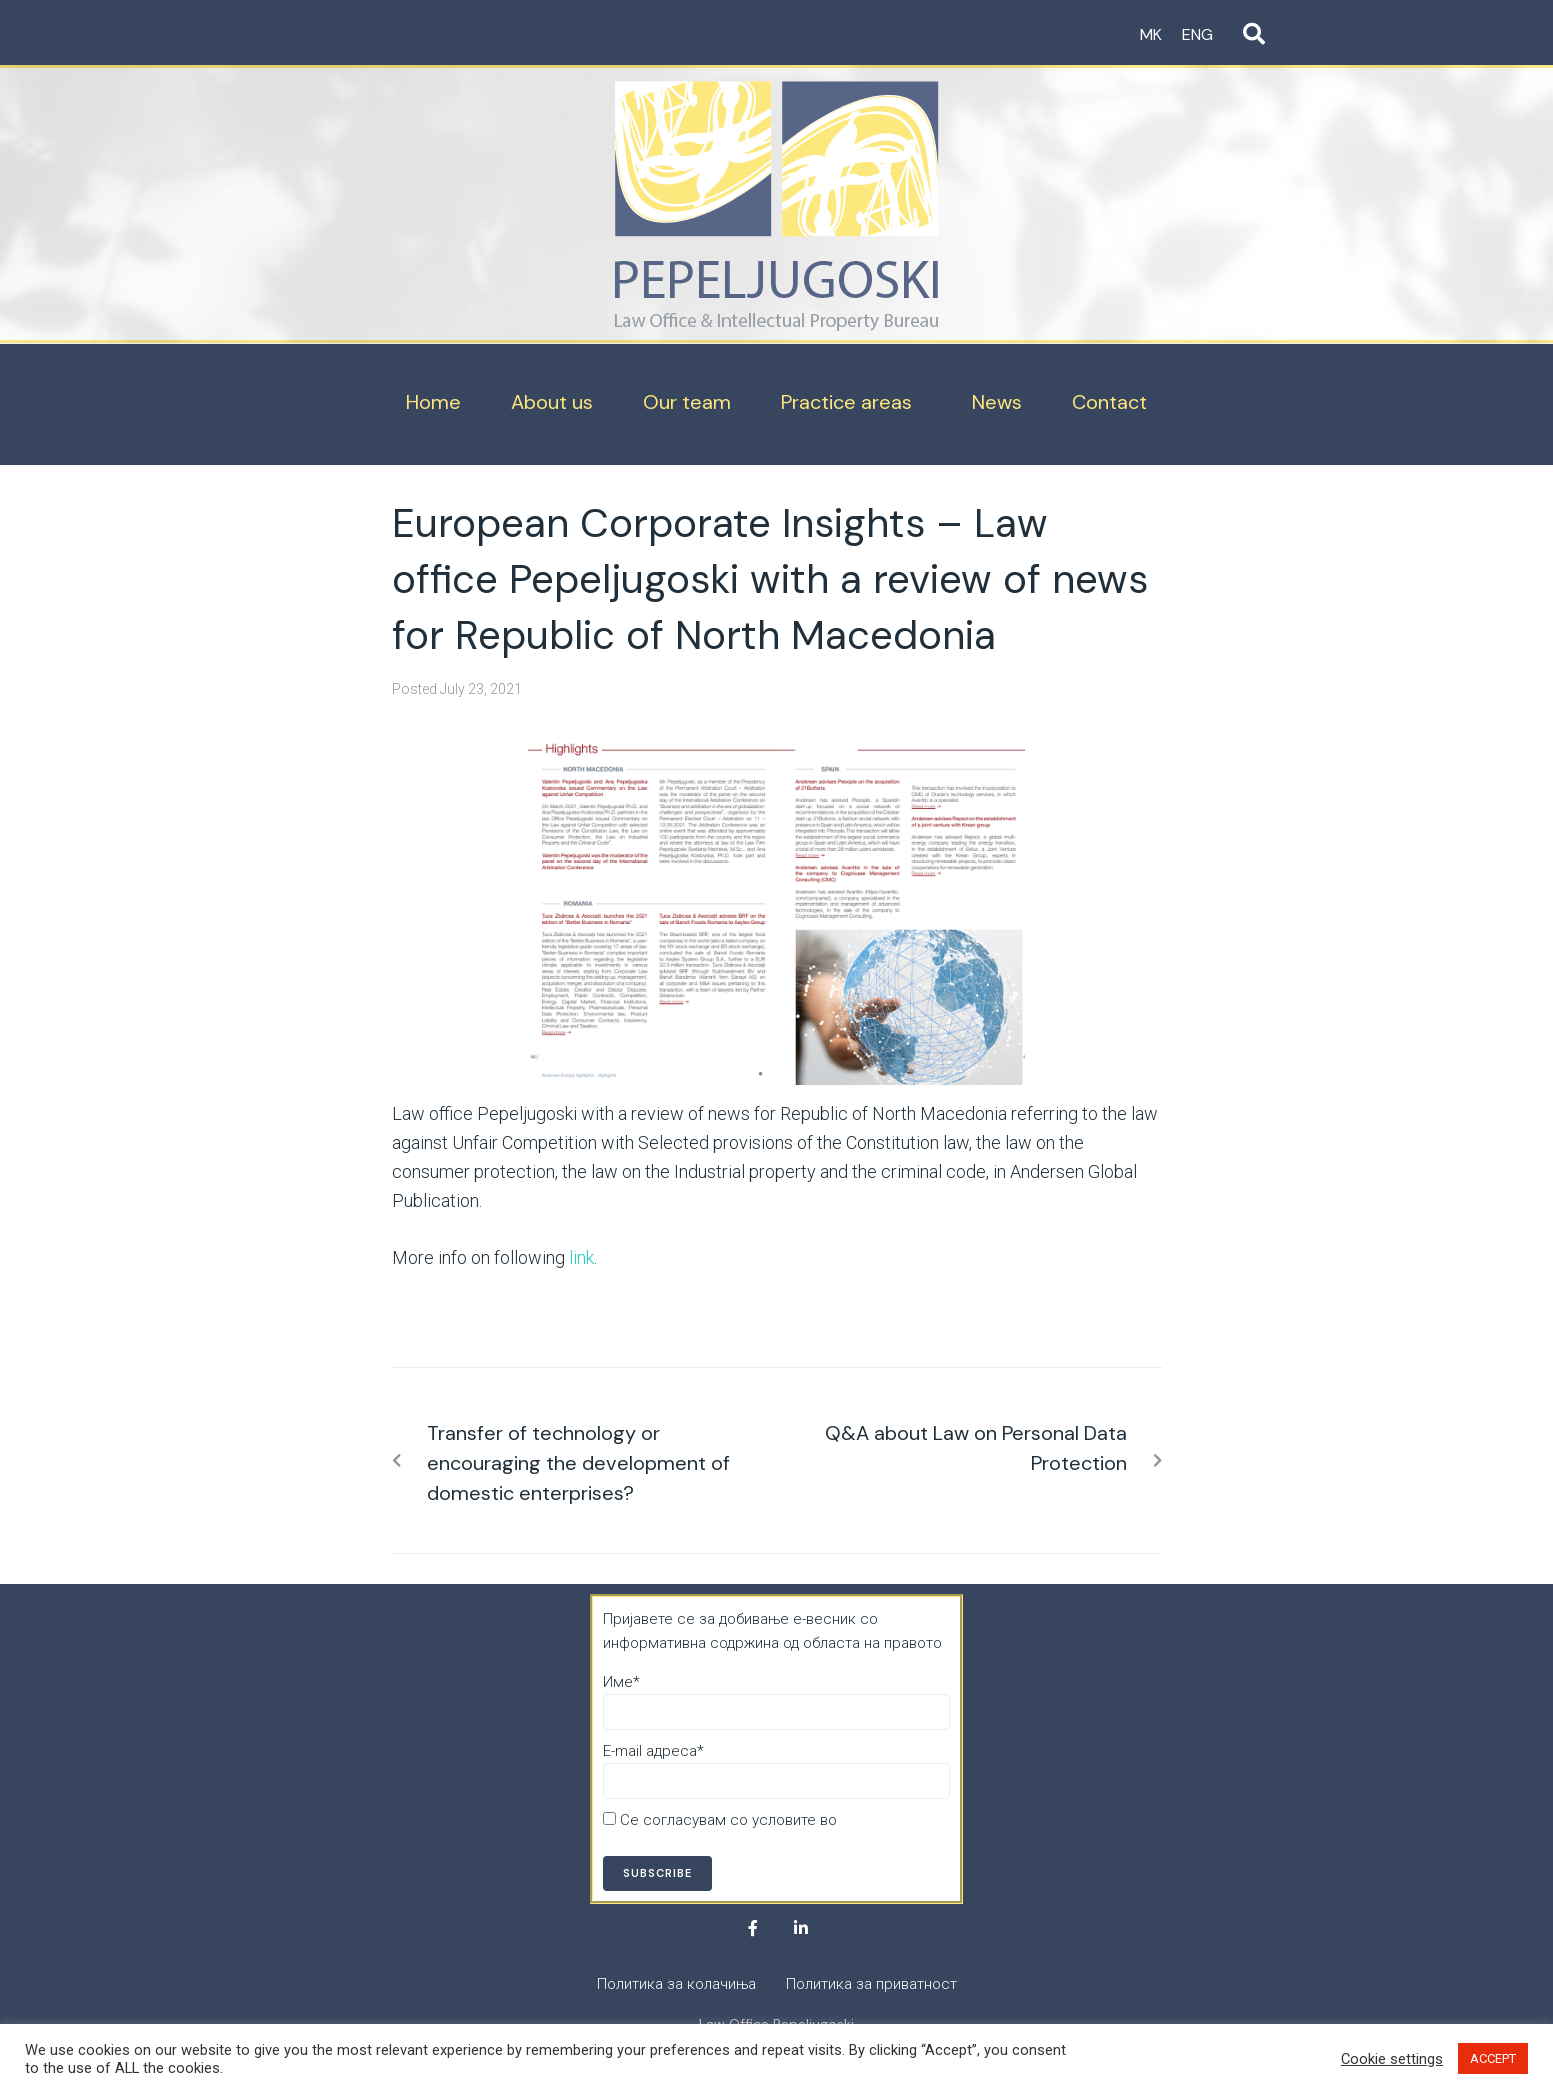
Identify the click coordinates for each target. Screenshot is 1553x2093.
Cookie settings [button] (1392, 2059)
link (581, 1257)
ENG (1197, 34)
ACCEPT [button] (1493, 2058)
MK (1151, 34)
